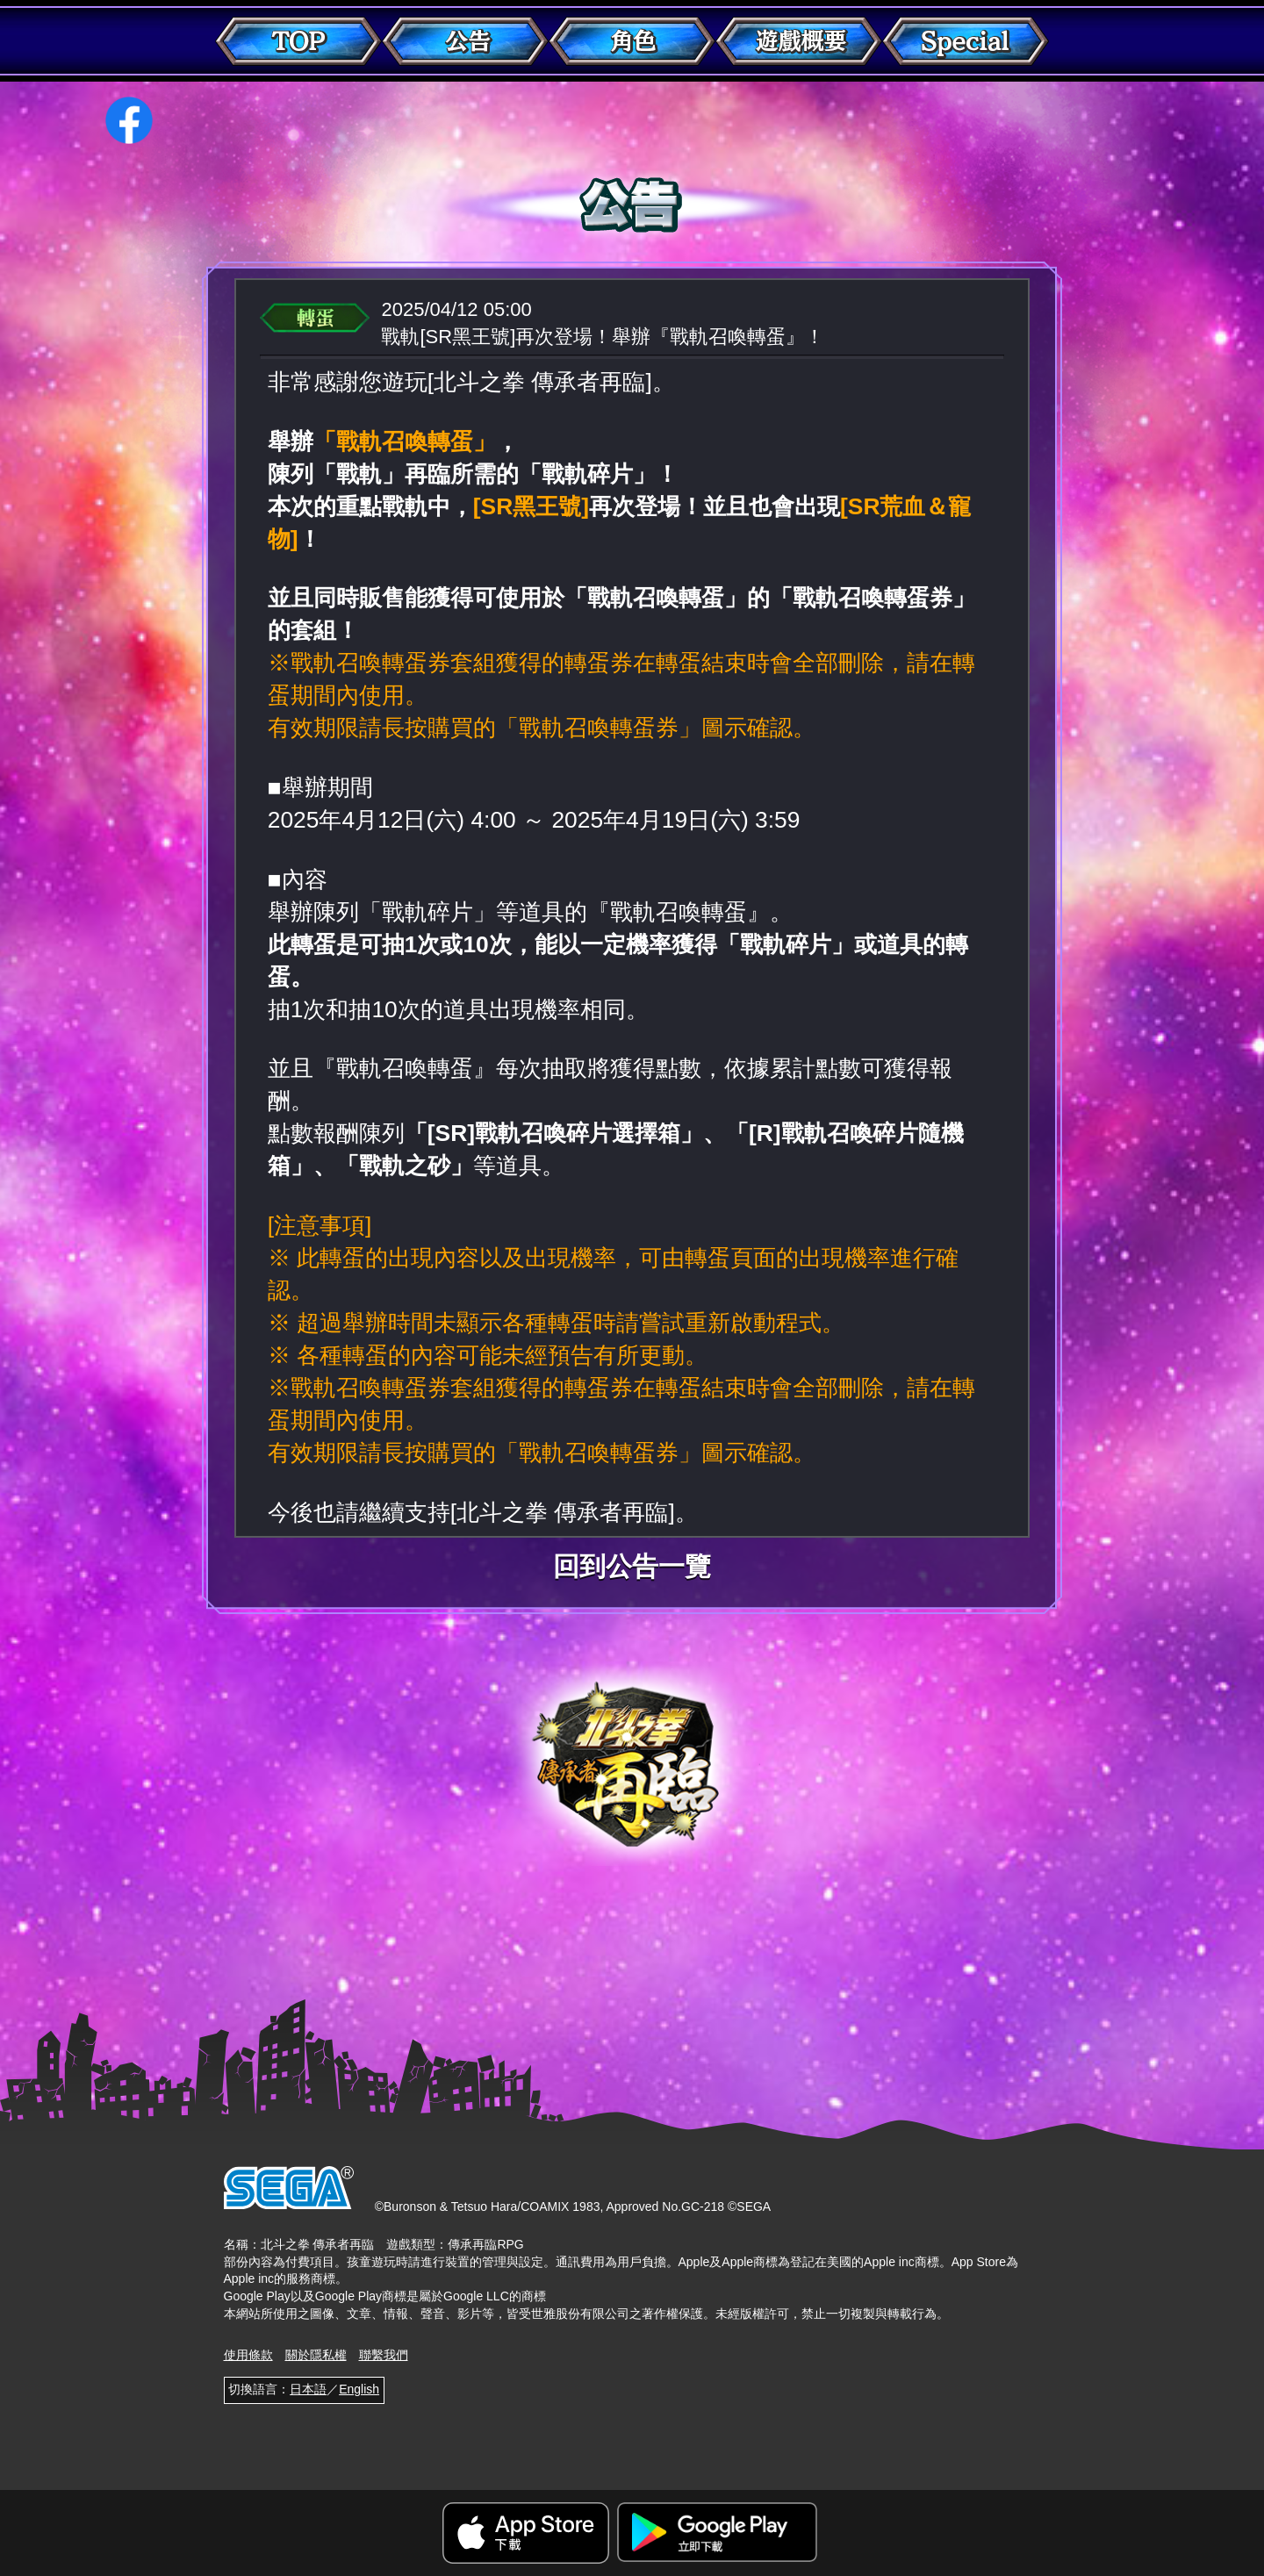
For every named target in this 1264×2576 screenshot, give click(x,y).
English (359, 2389)
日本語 (308, 2389)
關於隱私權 (316, 2355)
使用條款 (248, 2355)
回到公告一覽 (632, 1566)
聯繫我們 (383, 2355)
